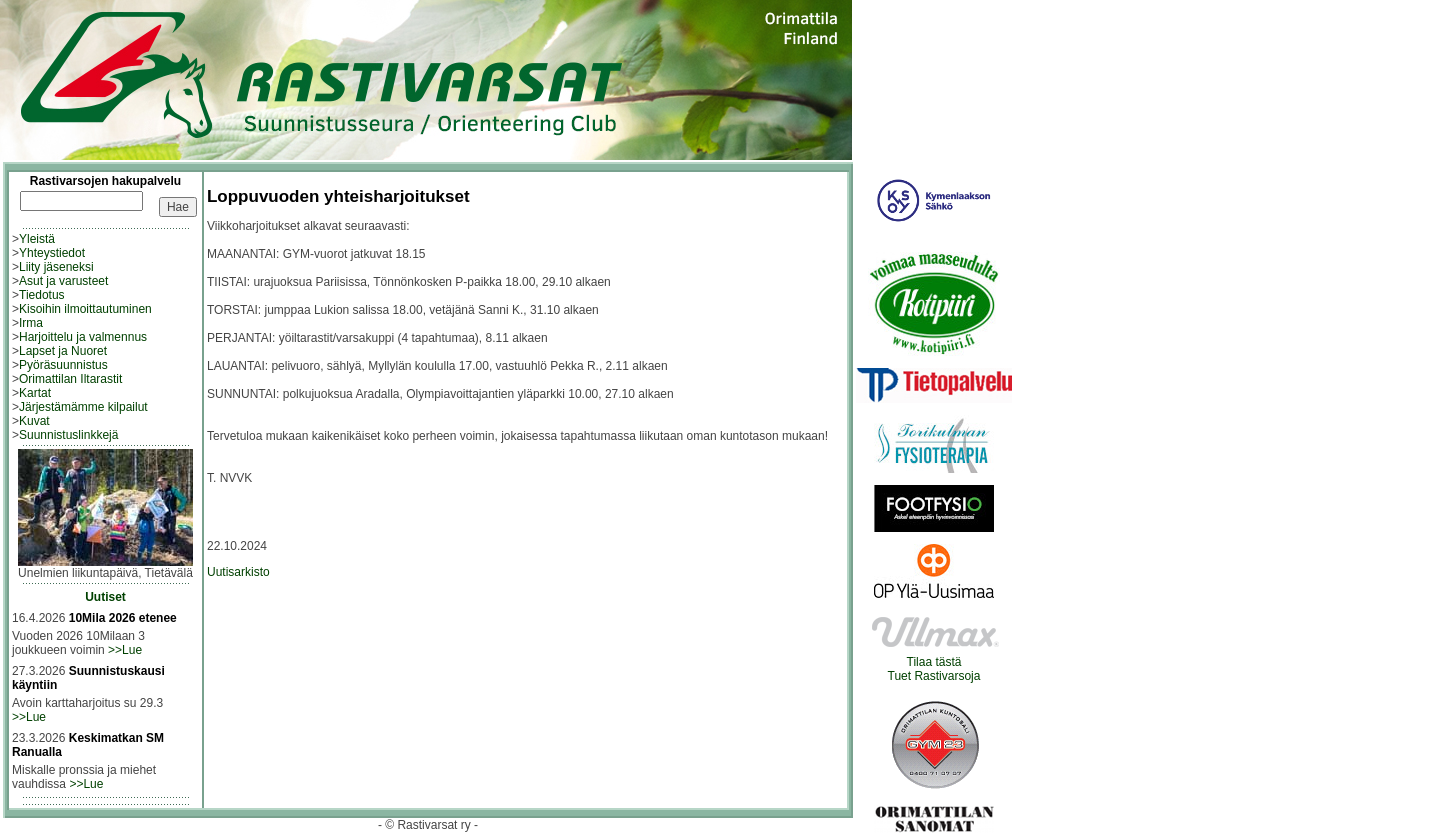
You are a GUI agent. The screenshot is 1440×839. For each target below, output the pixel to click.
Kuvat (34, 421)
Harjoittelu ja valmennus (83, 337)
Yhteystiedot (52, 253)
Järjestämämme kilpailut (83, 407)
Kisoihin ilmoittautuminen (85, 309)
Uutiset (105, 597)
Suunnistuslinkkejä (68, 435)
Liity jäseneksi (56, 267)
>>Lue (125, 650)
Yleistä (37, 239)
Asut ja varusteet (63, 281)
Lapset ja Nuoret (63, 351)
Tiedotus (42, 295)
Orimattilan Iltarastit (70, 379)
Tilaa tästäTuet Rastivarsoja (934, 663)
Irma (31, 323)
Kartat (35, 393)
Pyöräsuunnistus (63, 365)
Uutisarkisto (238, 572)
